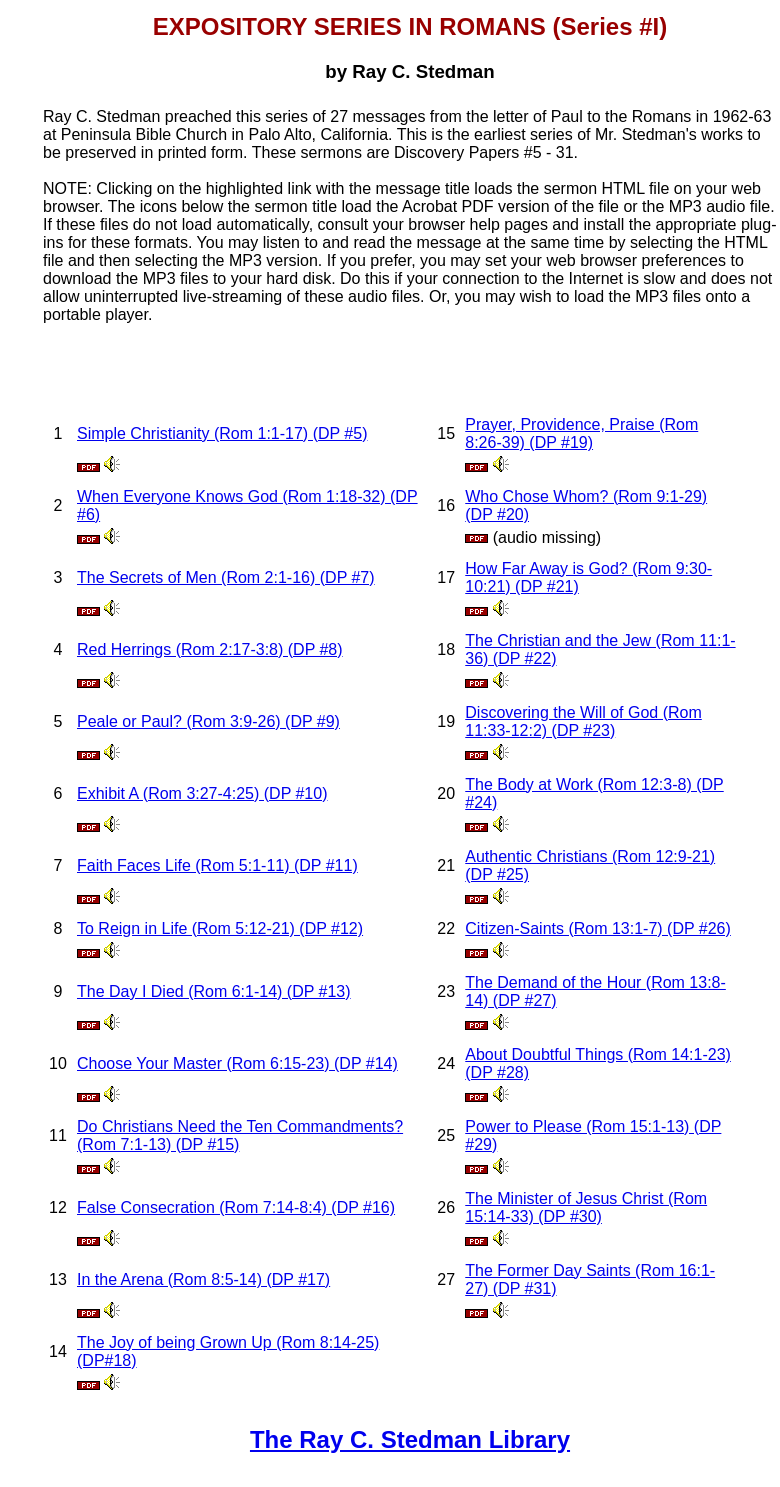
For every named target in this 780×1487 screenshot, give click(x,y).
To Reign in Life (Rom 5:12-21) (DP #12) (220, 928)
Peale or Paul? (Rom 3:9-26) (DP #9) (208, 721)
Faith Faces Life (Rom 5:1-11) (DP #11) (217, 865)
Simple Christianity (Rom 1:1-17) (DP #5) (222, 433)
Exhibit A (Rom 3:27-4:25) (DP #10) (202, 793)
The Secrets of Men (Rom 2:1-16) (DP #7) (226, 577)
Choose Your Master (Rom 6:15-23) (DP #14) (237, 1063)
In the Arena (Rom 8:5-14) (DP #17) (203, 1279)
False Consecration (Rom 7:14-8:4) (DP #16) (236, 1207)
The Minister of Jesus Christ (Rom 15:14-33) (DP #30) (586, 1207)
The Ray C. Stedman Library (410, 1439)
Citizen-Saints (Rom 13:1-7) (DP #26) (598, 928)
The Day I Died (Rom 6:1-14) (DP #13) (214, 991)
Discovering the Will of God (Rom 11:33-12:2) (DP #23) (583, 721)
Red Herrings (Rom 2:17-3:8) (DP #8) (210, 649)
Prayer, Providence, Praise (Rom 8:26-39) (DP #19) (581, 433)
